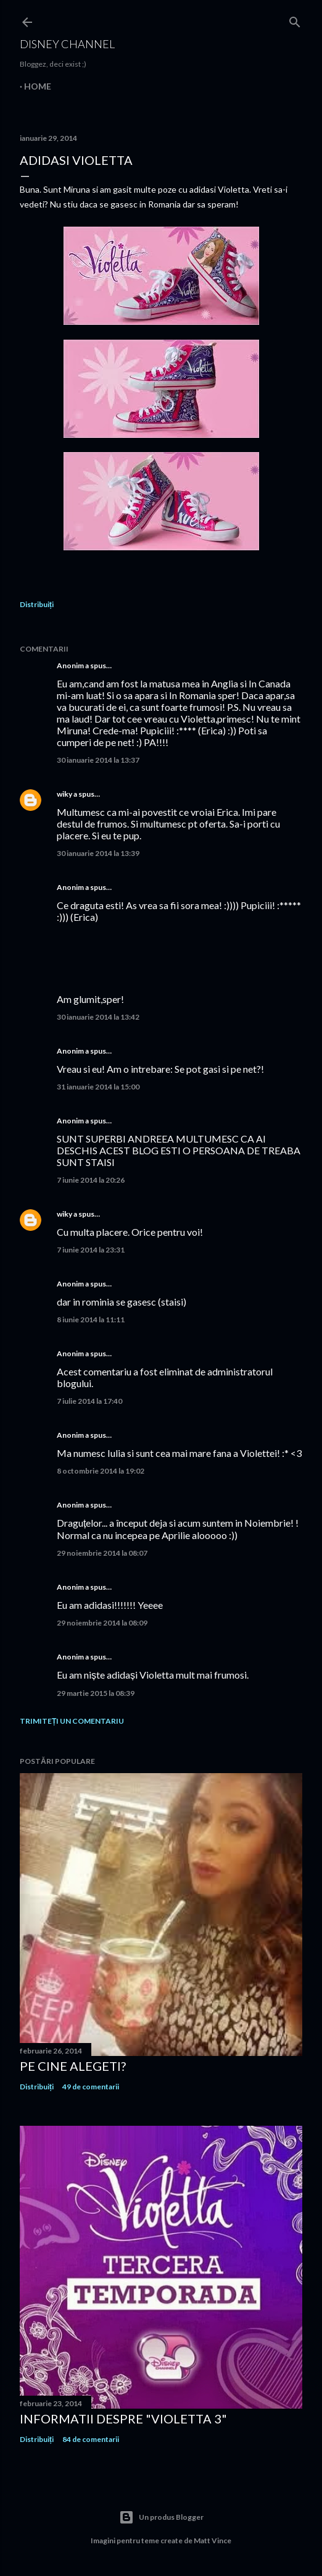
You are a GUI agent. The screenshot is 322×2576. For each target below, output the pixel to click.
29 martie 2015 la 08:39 (95, 1693)
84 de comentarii (90, 2439)
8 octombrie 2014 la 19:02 (100, 1470)
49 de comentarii (90, 2086)
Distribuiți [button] (37, 604)
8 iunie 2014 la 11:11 (91, 1319)
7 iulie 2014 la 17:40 (89, 1401)
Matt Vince (212, 2540)
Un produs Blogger (161, 2517)
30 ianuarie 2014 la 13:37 (98, 760)
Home (37, 86)
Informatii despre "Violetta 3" (123, 2418)
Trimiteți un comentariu (72, 1721)
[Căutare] (294, 19)
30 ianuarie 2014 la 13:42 (98, 1017)
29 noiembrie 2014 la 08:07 (102, 1553)
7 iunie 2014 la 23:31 (91, 1249)
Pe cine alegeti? (73, 2065)
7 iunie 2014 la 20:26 (91, 1180)
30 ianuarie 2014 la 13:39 (98, 853)
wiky (64, 794)
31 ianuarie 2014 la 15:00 (98, 1086)
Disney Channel (67, 44)
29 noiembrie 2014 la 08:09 (102, 1622)
